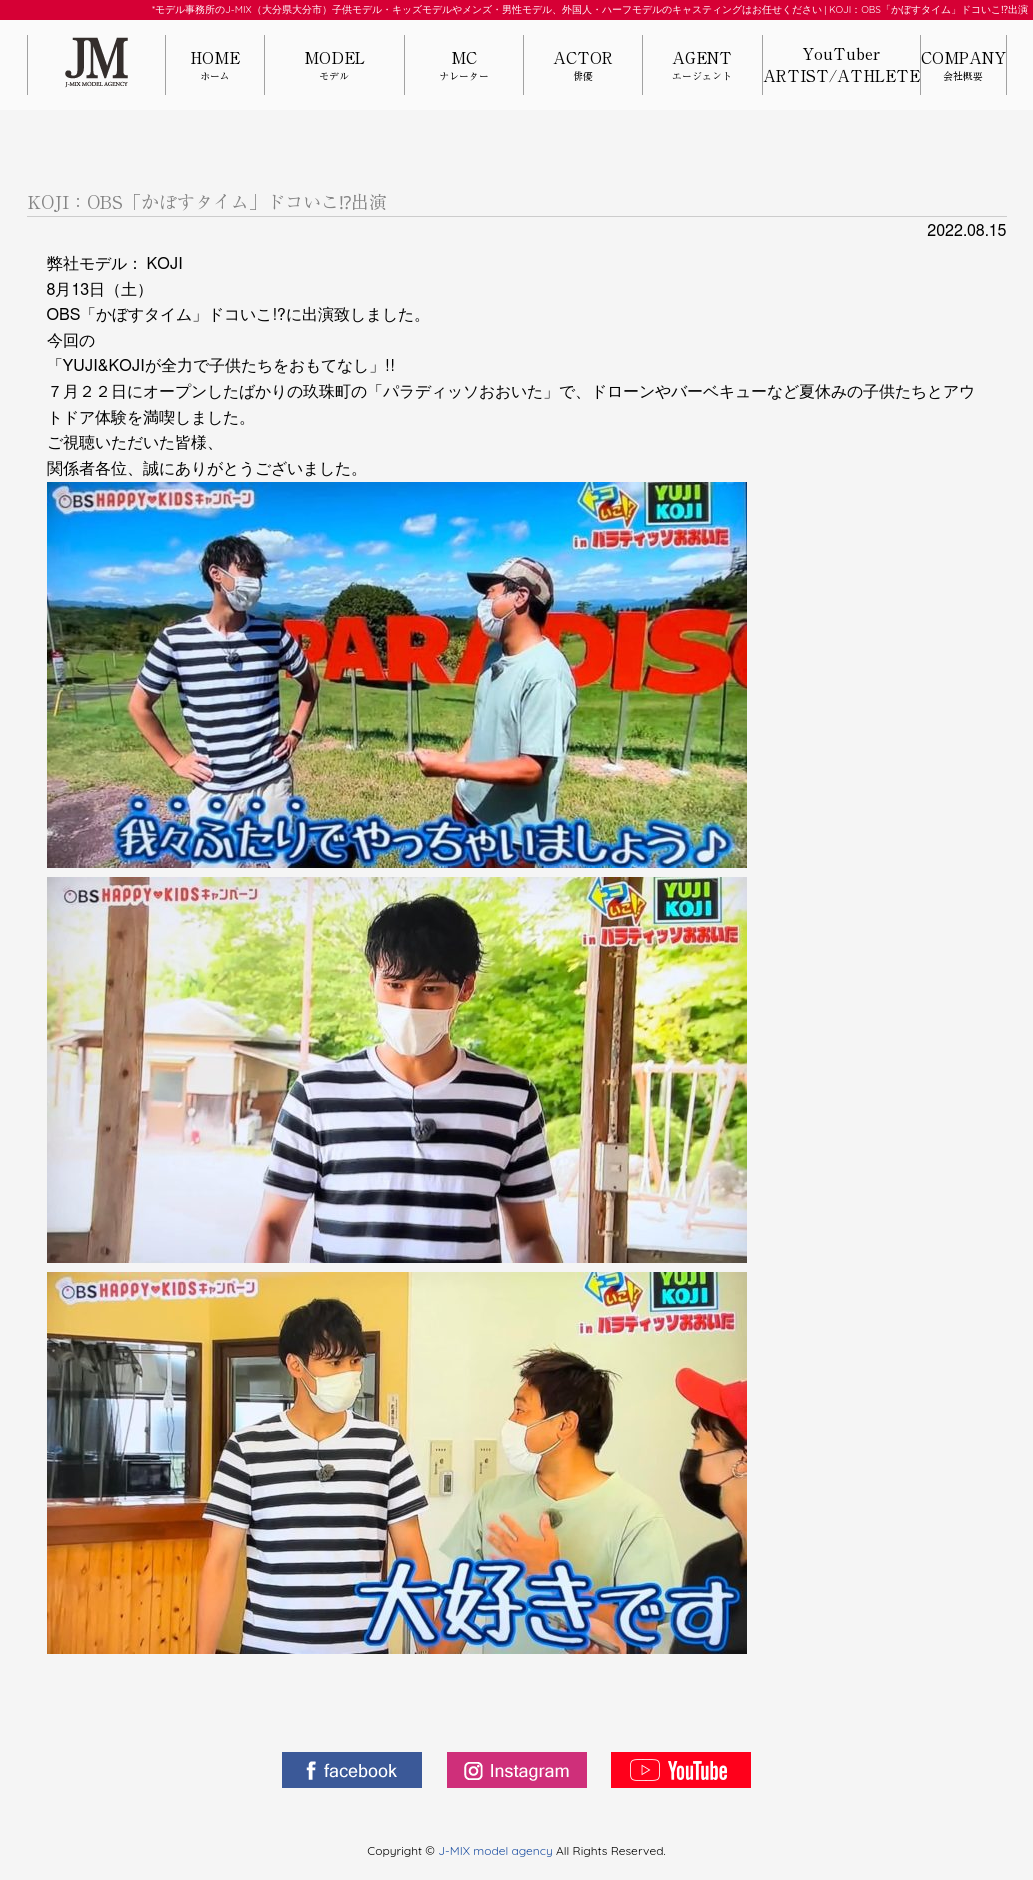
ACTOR (583, 66)
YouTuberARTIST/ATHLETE (841, 65)
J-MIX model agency (497, 1850)
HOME (215, 66)
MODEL (334, 66)
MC (464, 66)
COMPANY (963, 66)
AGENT (702, 66)
